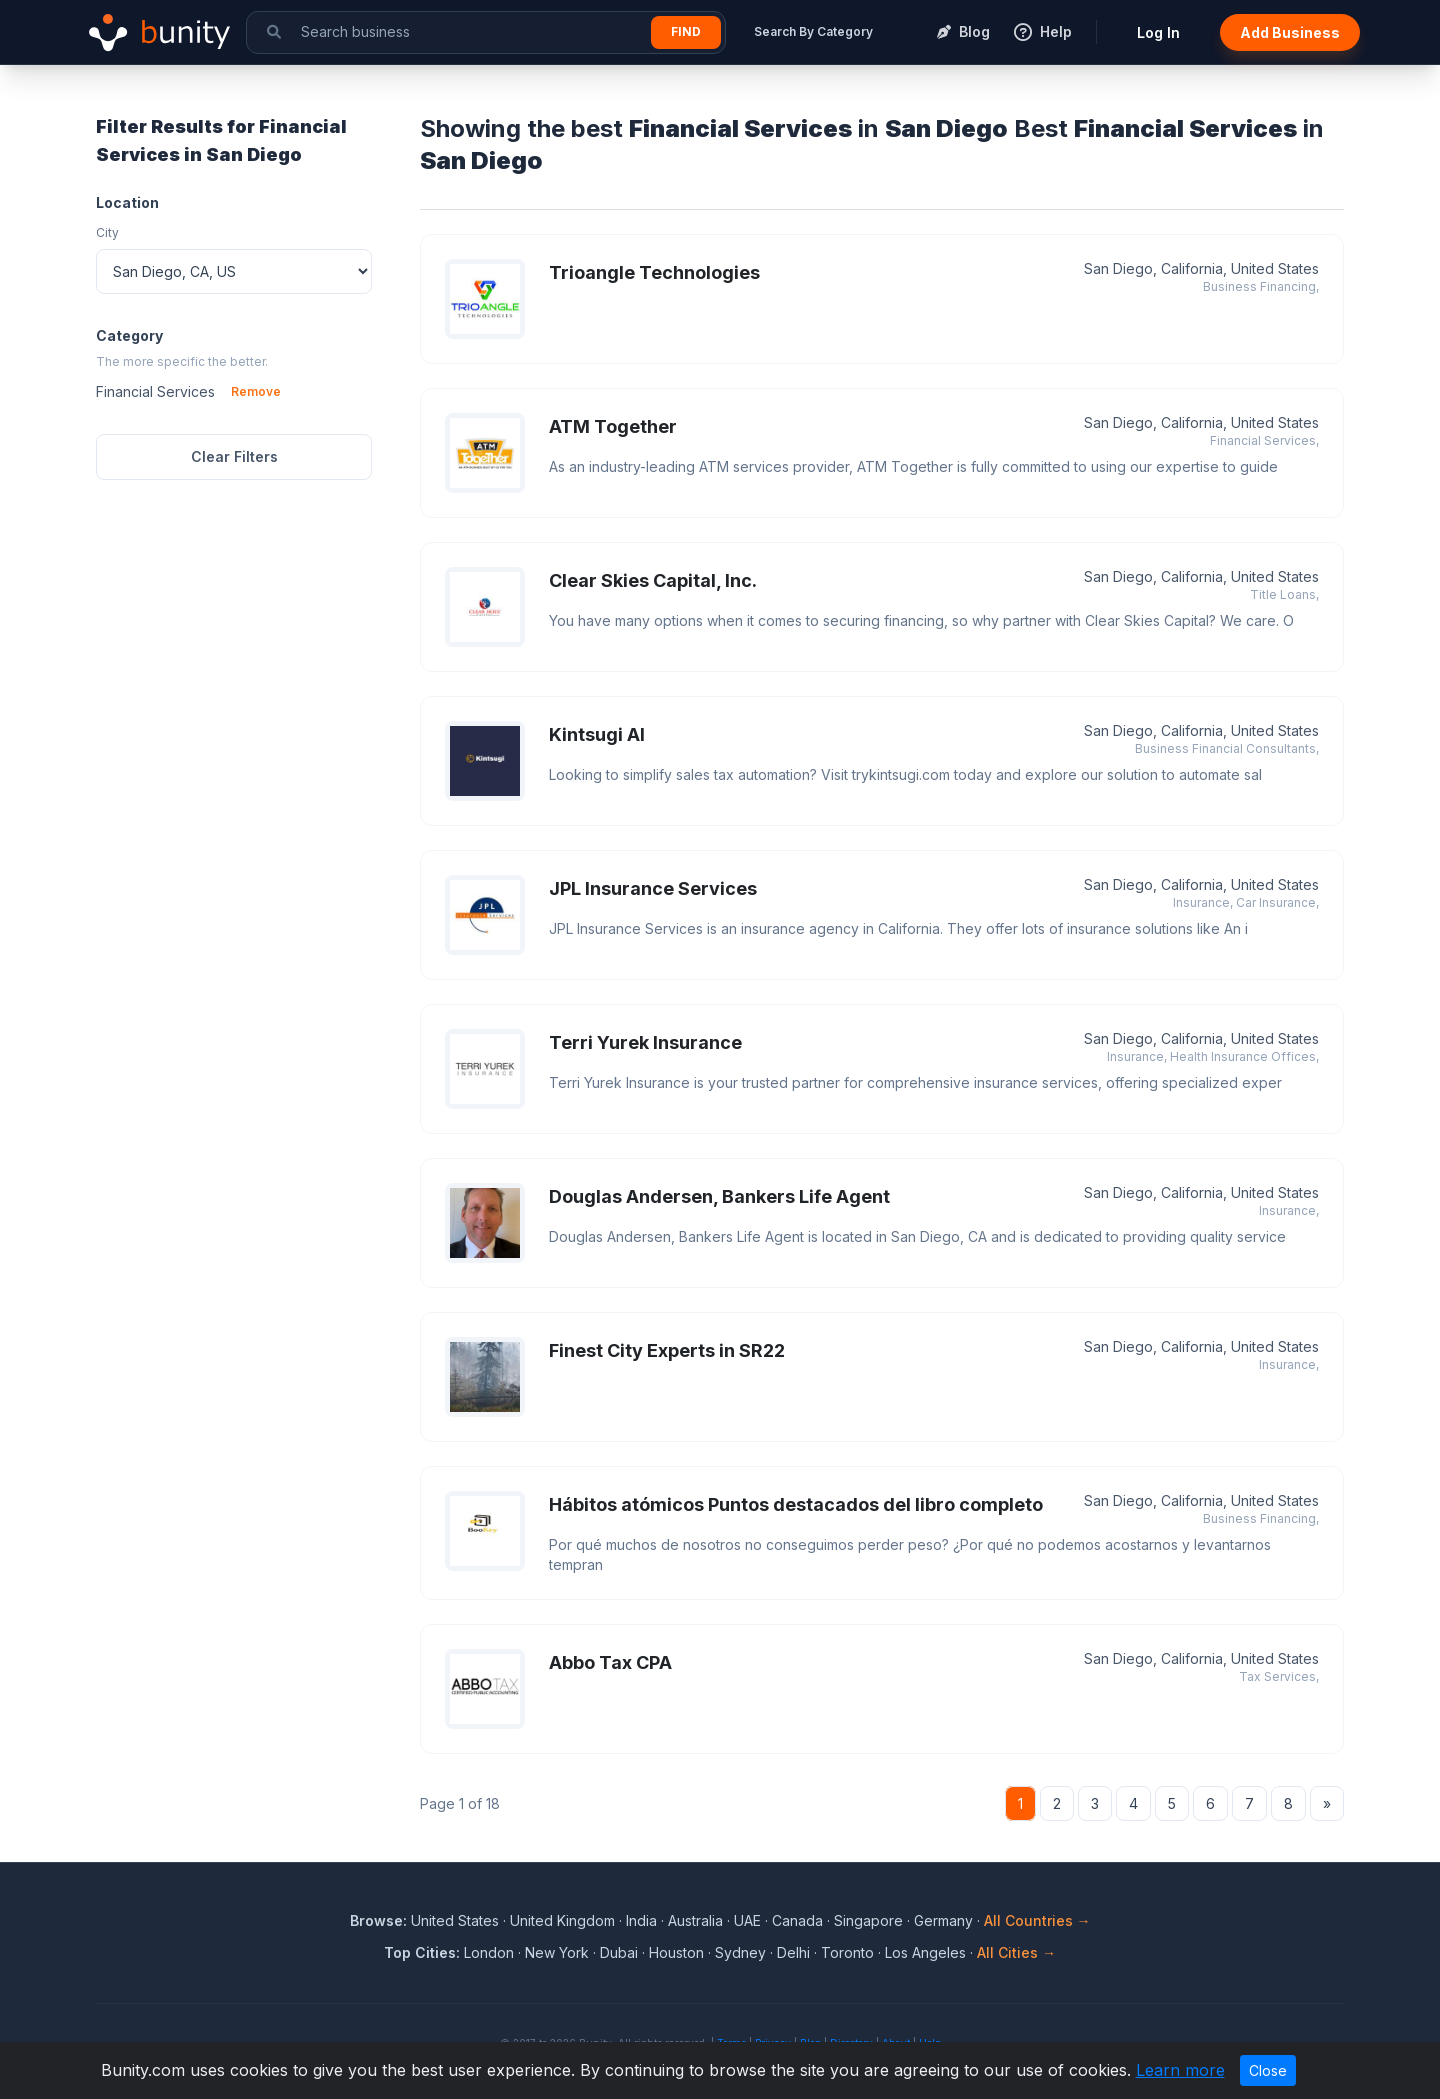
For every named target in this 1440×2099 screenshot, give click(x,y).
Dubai (619, 1952)
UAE (747, 1920)
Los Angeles (925, 1952)
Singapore (868, 1920)
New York (557, 1952)
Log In (1158, 32)
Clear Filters (234, 456)
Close (1268, 2070)
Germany (943, 1920)
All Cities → (1016, 1952)
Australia (695, 1920)
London (489, 1952)
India (641, 1920)
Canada (797, 1920)
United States (455, 1920)
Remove (256, 391)
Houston (676, 1952)
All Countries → (1037, 1920)
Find (686, 31)
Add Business (1290, 32)
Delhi (793, 1952)
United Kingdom (562, 1920)
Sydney (740, 1952)
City (107, 232)
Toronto (847, 1952)
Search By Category (813, 31)
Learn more (1180, 2070)
